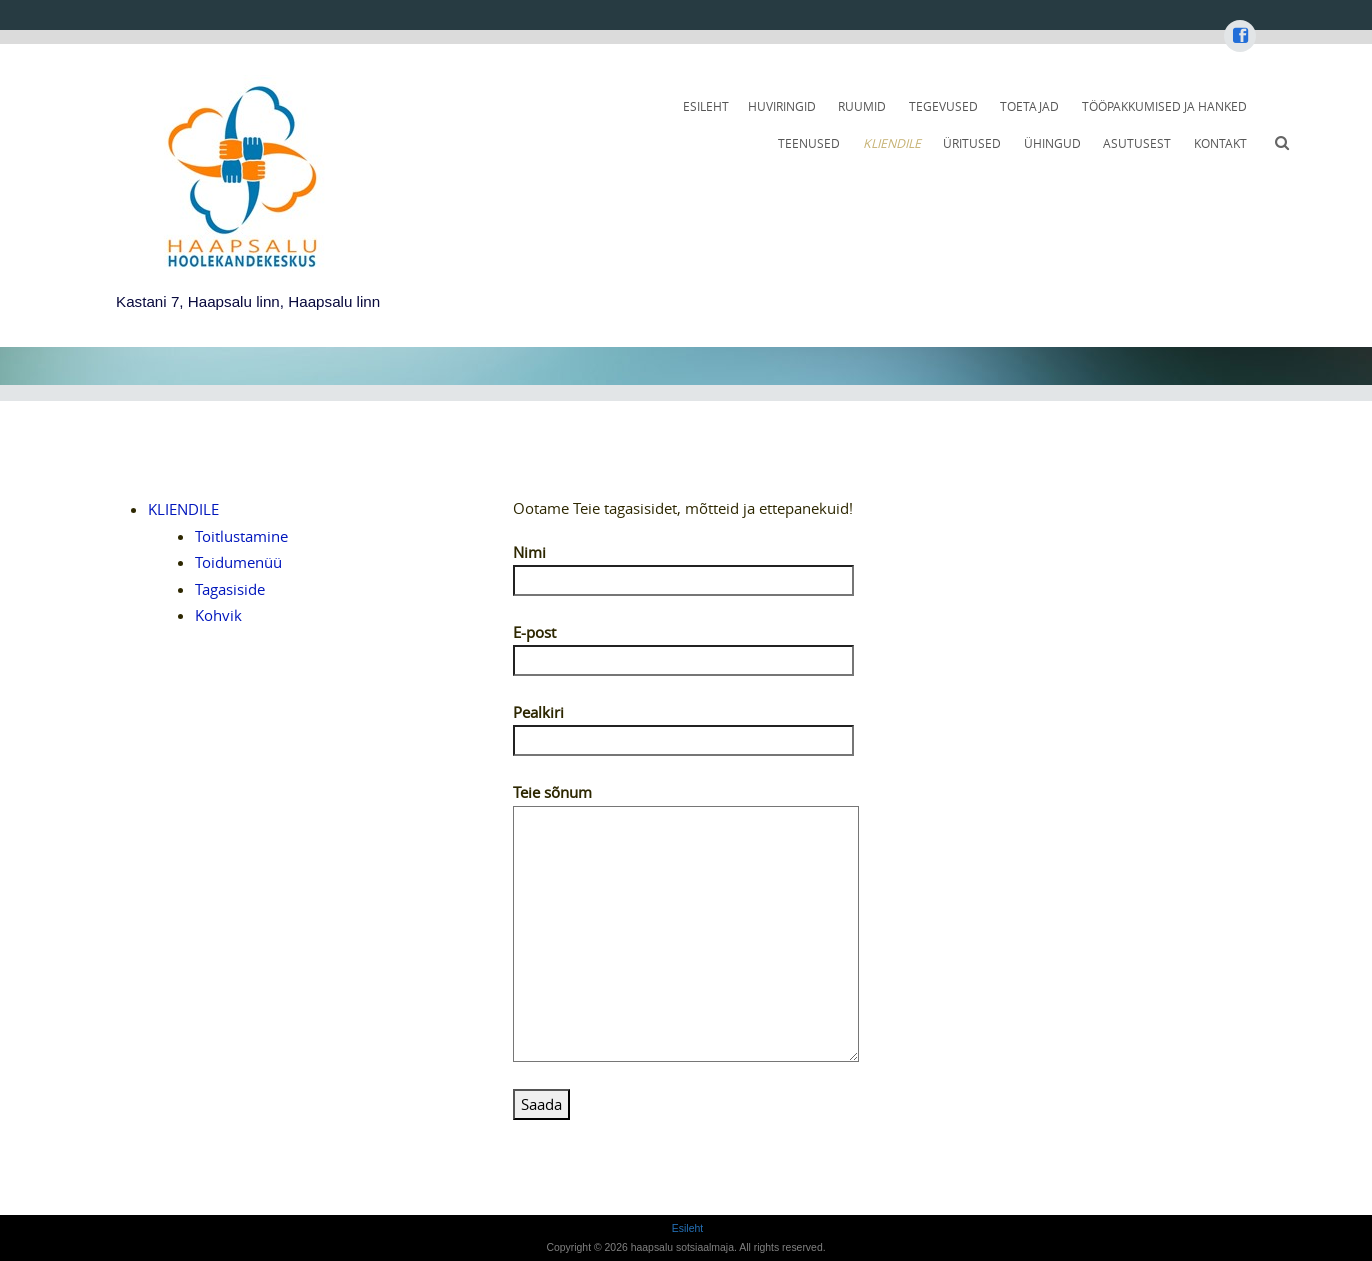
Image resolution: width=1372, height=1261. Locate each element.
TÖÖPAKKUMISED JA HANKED (1164, 106)
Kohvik (218, 615)
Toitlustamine (241, 536)
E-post (683, 646)
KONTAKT (1220, 143)
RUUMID (862, 106)
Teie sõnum (686, 804)
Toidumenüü (238, 562)
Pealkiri (683, 726)
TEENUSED (809, 143)
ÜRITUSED (972, 143)
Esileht (706, 106)
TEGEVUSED (943, 106)
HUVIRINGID (782, 106)
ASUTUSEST (1137, 143)
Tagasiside (230, 589)
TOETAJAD (1029, 106)
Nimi (683, 566)
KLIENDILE (892, 143)
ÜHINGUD (1052, 143)
